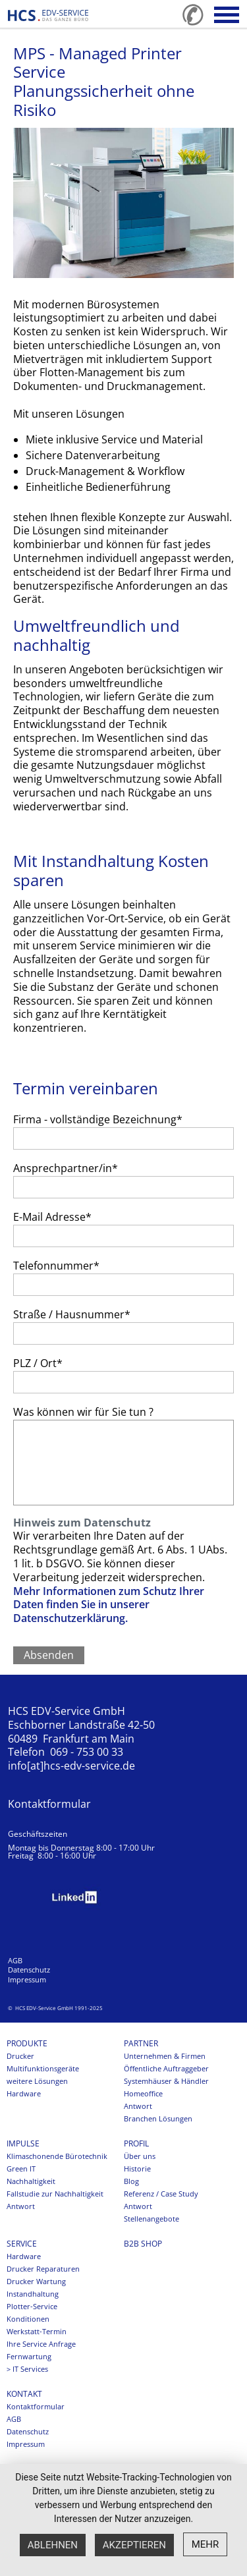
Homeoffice (143, 2093)
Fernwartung (29, 2356)
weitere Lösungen (37, 2081)
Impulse (23, 2144)
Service (22, 2244)
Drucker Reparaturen (43, 2269)
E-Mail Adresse (52, 1217)
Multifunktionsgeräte (43, 2068)
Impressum (27, 1979)
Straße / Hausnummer (71, 1314)
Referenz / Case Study (161, 2193)
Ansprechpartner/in (65, 1168)
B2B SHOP (143, 2244)
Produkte (27, 2043)
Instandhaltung (33, 2294)
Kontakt (24, 2394)
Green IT (21, 2168)
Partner (141, 2043)
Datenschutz (29, 1969)
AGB (15, 1960)
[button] (226, 15)
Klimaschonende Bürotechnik (57, 2156)
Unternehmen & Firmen (165, 2056)
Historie (137, 2168)
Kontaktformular (49, 1804)
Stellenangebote (151, 2219)
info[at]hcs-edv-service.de (71, 1765)
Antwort (138, 2106)
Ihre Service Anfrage (41, 2344)
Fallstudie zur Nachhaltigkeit (55, 2193)
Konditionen (28, 2319)
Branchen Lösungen (158, 2118)
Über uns (139, 2156)
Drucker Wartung (36, 2281)
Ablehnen (53, 2545)
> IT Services (27, 2369)
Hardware (24, 2093)
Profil (136, 2144)
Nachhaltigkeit (31, 2181)
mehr (205, 2544)
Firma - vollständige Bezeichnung (97, 1119)
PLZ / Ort (38, 1363)
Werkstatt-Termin (37, 2331)
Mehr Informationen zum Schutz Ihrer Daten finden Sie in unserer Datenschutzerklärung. (108, 1605)
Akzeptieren (134, 2545)
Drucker (20, 2056)
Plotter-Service (32, 2306)
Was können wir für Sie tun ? (83, 1412)
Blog (131, 2181)
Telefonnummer (56, 1265)
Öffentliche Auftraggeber (166, 2068)
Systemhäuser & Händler (166, 2081)
